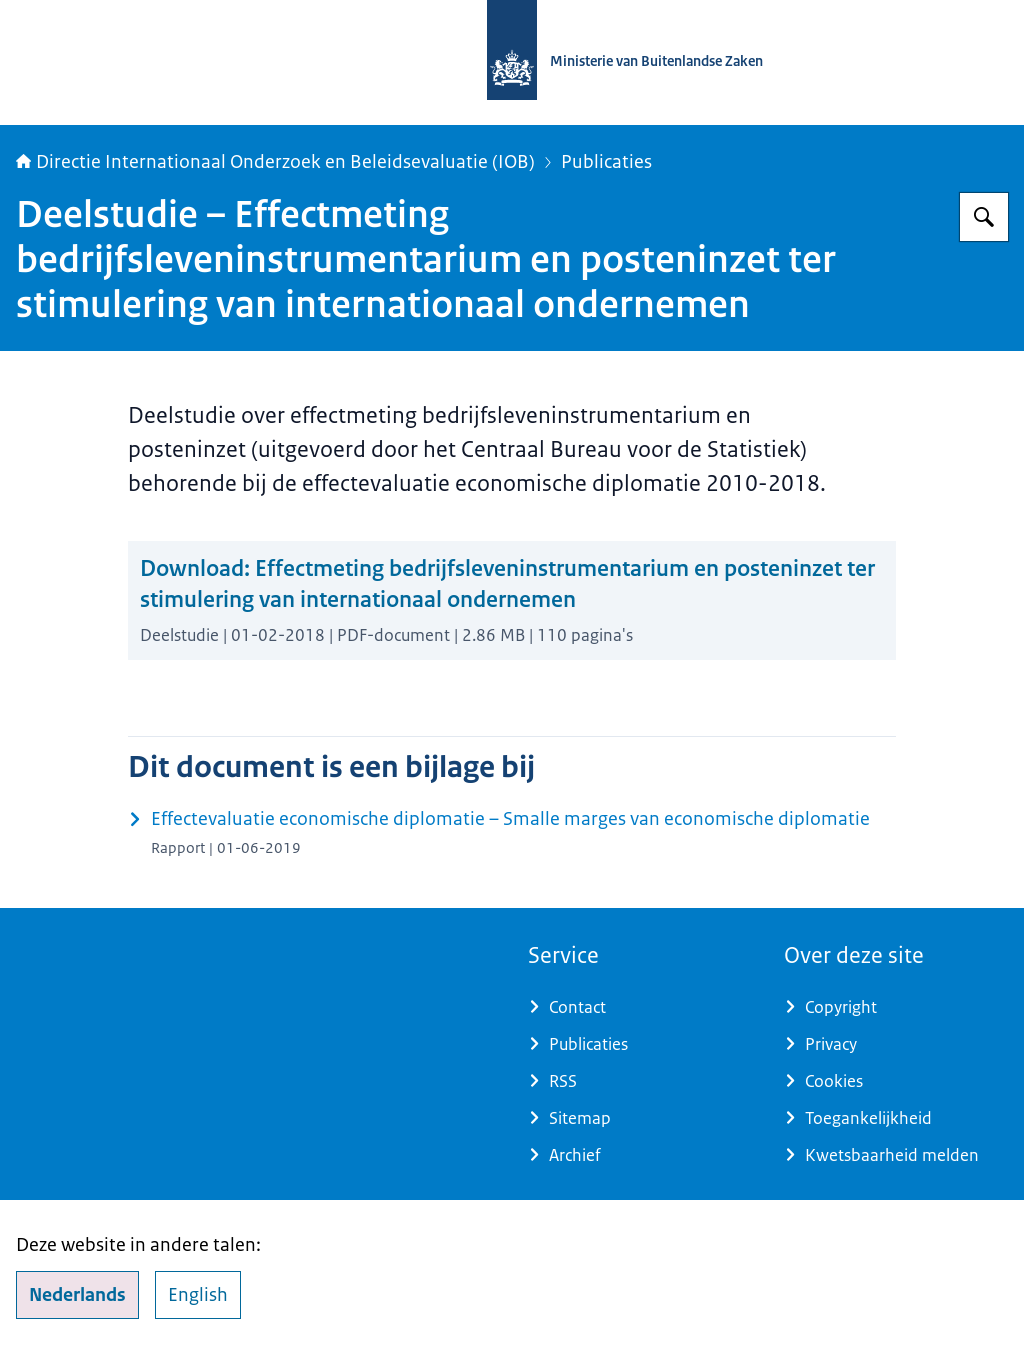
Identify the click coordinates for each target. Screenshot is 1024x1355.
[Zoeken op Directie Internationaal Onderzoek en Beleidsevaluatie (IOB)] (984, 217)
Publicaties (606, 162)
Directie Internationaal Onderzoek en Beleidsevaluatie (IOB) (275, 162)
